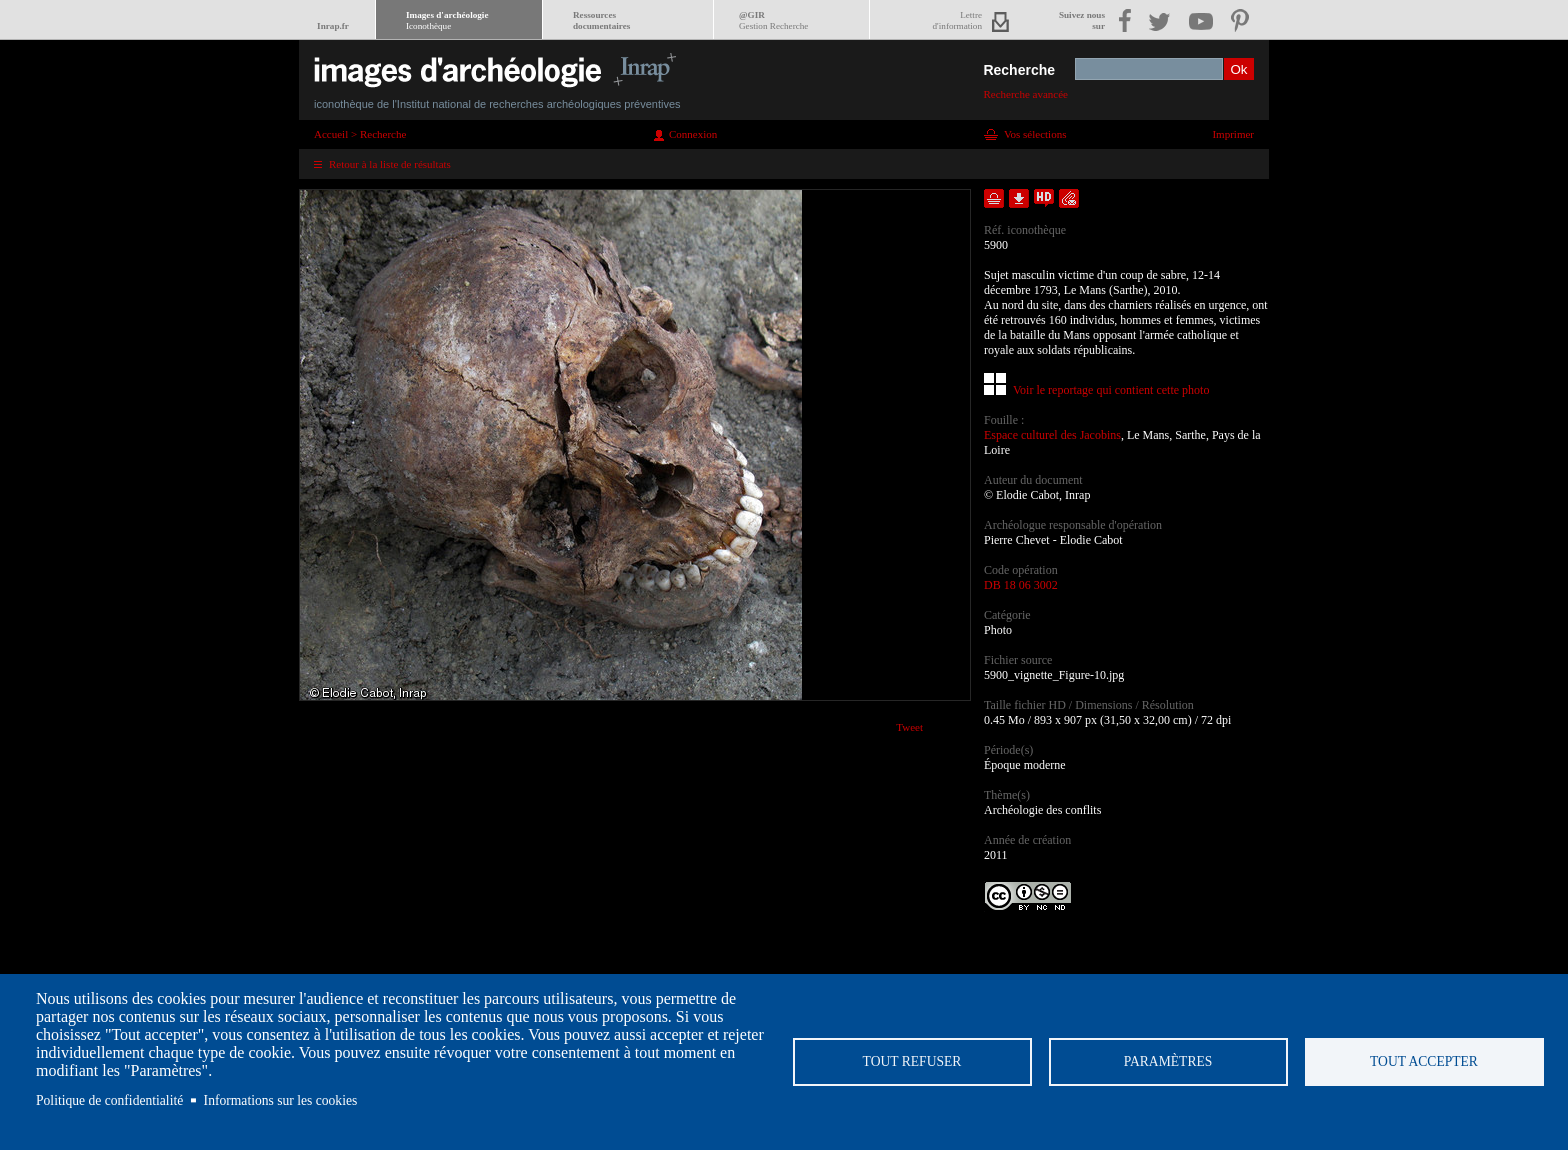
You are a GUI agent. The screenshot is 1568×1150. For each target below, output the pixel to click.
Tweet (909, 727)
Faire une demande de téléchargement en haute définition (1044, 198)
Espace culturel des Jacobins (1052, 435)
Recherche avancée (1025, 94)
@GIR (773, 20)
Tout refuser (912, 1061)
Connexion (693, 134)
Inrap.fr (333, 26)
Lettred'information (957, 20)
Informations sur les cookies (281, 1100)
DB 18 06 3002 (1021, 585)
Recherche (1019, 70)
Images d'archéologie (447, 20)
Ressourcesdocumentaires (601, 20)
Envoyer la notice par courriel (1069, 198)
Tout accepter (1424, 1061)
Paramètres (1168, 1061)
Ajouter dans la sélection (994, 198)
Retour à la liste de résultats (390, 164)
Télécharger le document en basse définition (1019, 198)
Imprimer (1233, 134)
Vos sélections (1035, 134)
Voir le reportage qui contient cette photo (1111, 390)
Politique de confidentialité (109, 1100)
